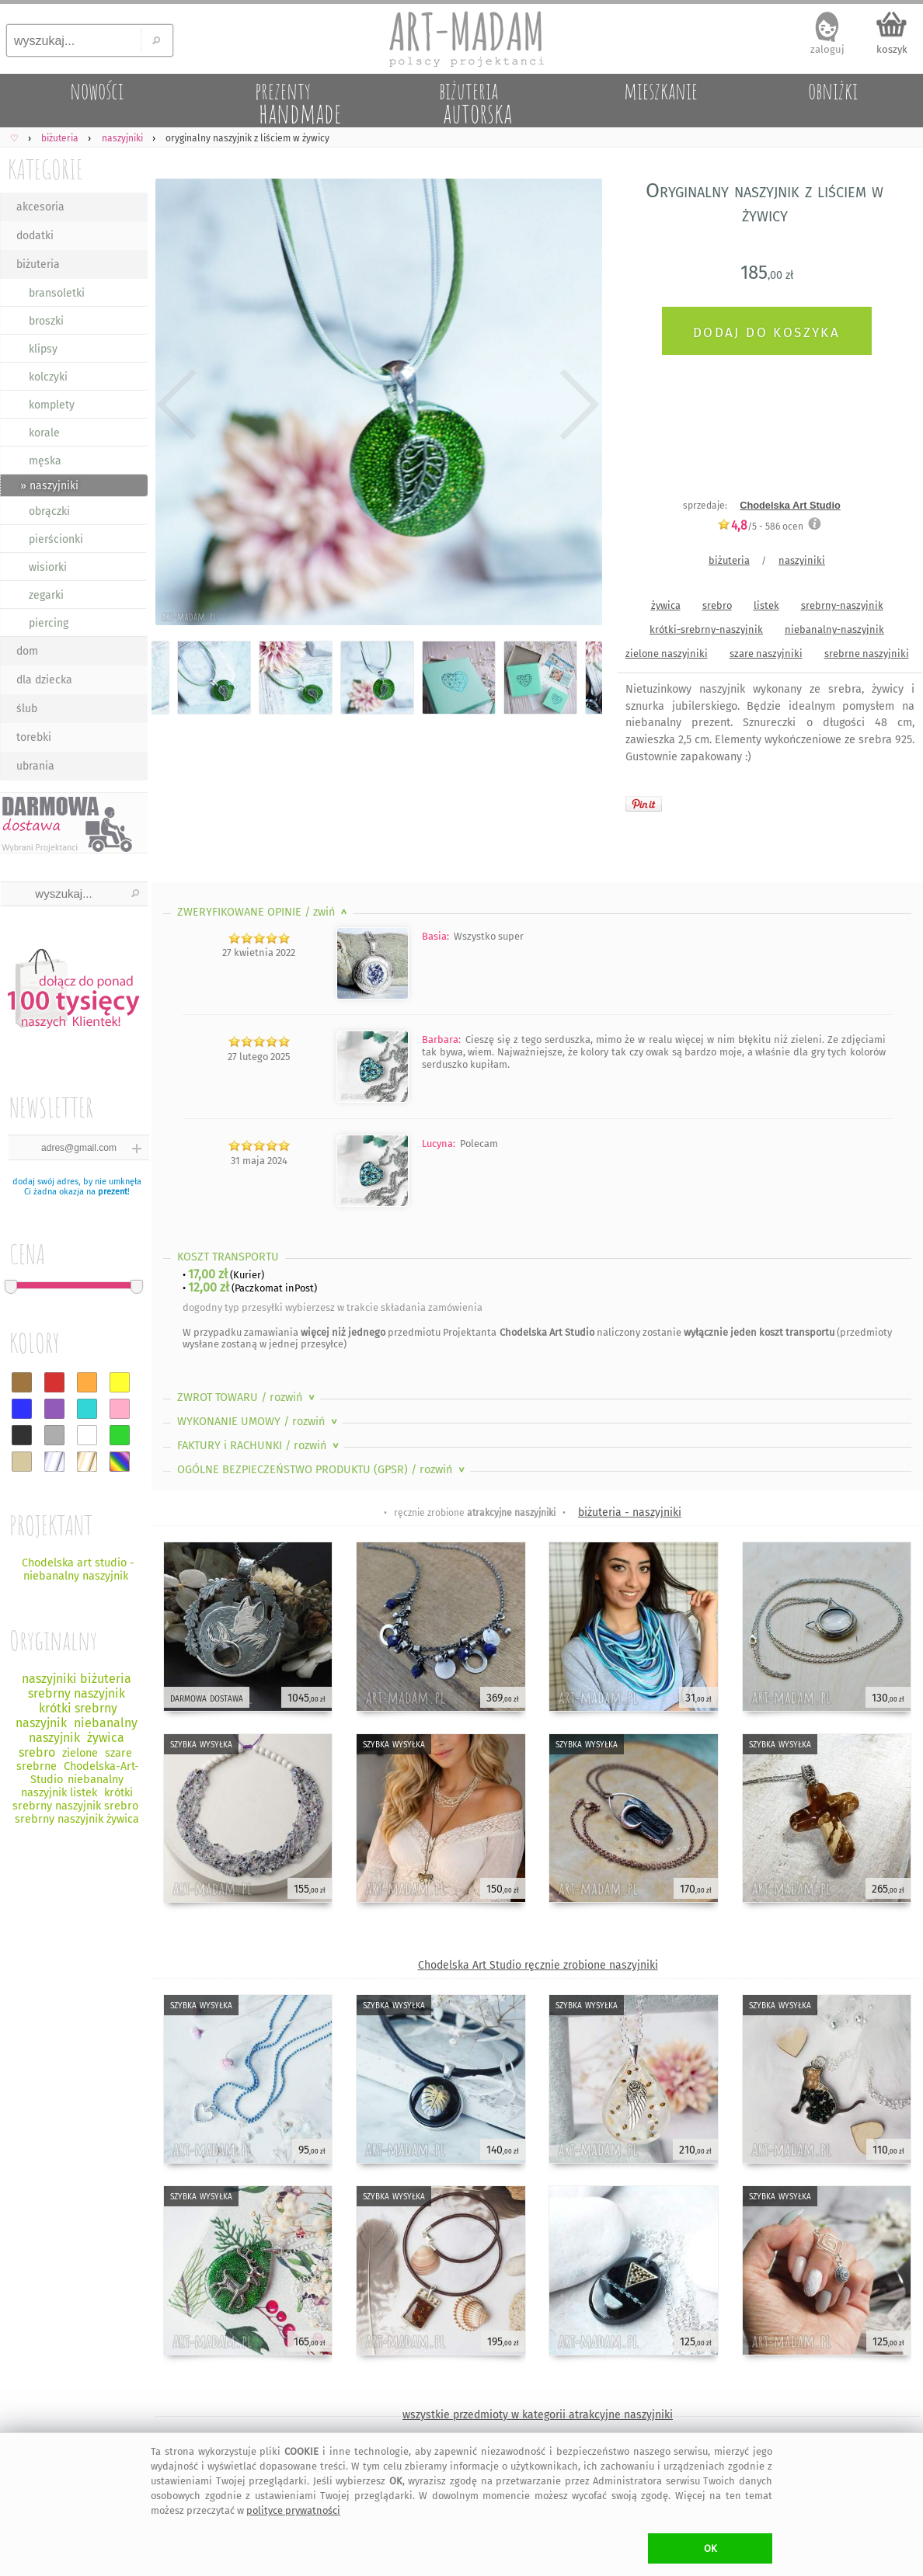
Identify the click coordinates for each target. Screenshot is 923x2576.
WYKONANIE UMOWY (258, 1421)
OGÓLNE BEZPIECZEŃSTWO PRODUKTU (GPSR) (322, 1469)
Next (577, 405)
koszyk (891, 49)
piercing (48, 623)
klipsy (43, 349)
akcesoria (40, 207)
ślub (26, 708)
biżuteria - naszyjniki (629, 1512)
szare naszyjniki (766, 653)
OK (710, 2548)
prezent (112, 1192)
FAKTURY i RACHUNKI (259, 1445)
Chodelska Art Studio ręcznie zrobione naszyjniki (538, 1965)
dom (27, 651)
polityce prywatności (293, 2510)
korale (44, 433)
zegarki (46, 595)
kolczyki (48, 377)
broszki (46, 321)
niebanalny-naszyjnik (834, 629)
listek (766, 605)
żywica (666, 605)
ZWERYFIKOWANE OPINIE (263, 912)
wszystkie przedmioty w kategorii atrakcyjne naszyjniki (537, 2414)
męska (45, 461)
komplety (52, 405)
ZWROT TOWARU (247, 1397)
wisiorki (48, 567)
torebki (33, 737)
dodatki (35, 235)
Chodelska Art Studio (790, 505)
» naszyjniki (49, 485)
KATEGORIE (45, 168)
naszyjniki (801, 560)
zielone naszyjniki (666, 653)
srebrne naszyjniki (866, 653)
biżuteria (38, 264)
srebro (717, 605)
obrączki (49, 511)
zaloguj (827, 49)
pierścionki (56, 539)
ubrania (35, 766)
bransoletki (57, 293)
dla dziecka (44, 680)
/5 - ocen (760, 526)
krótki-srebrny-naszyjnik (706, 629)
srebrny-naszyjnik (842, 605)
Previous (177, 405)
